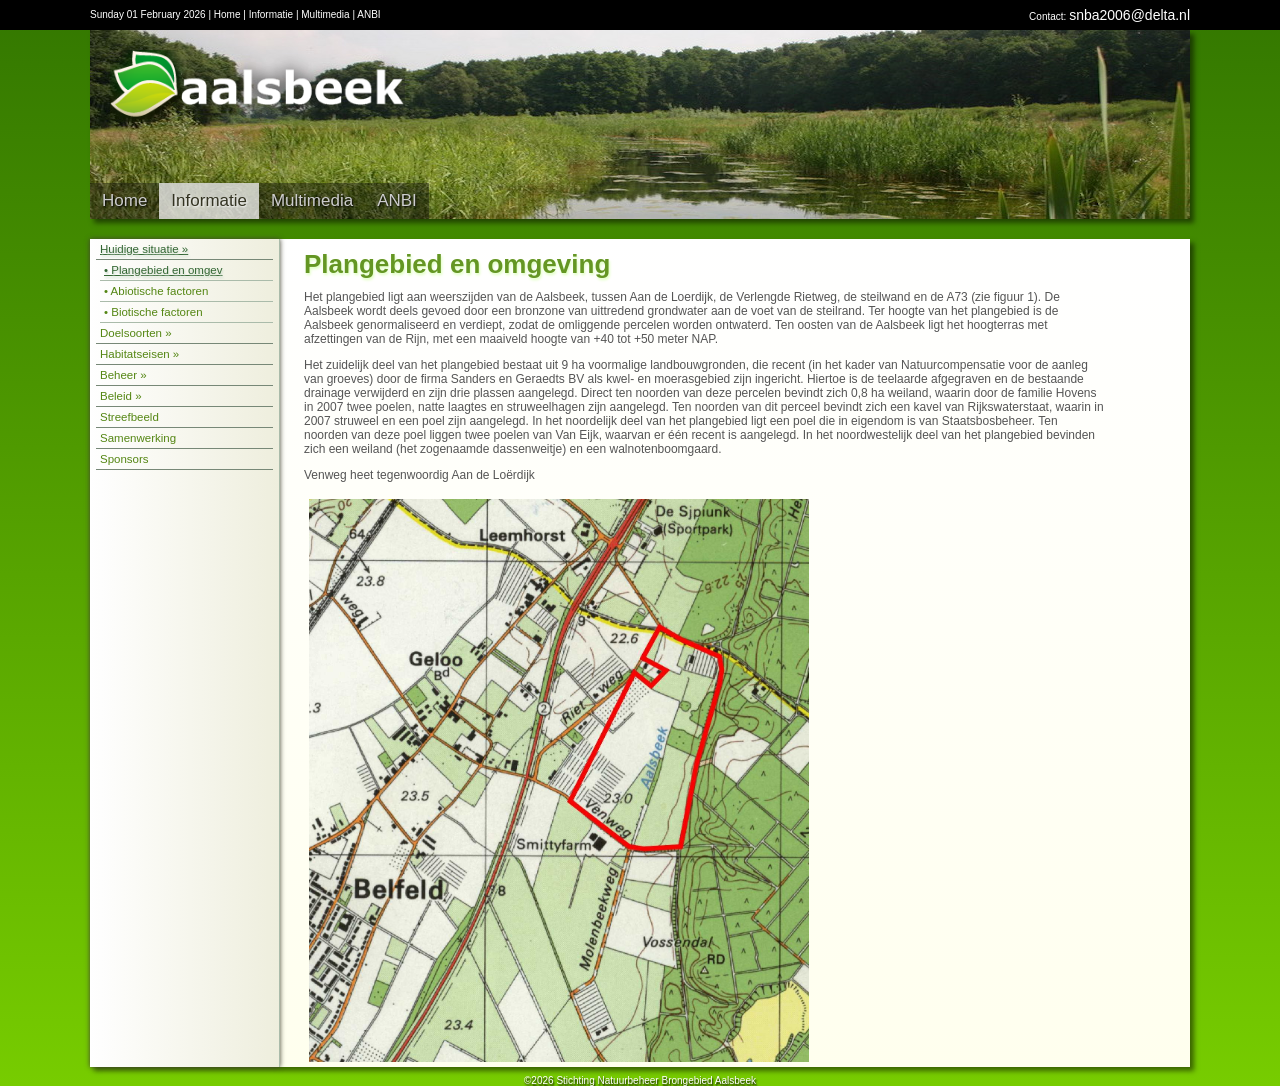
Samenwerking (138, 438)
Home (227, 14)
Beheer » (123, 375)
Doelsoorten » (136, 333)
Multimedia (325, 14)
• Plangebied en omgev (163, 270)
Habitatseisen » (139, 354)
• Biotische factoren (153, 312)
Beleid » (121, 396)
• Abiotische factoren (156, 291)
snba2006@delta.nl (1129, 15)
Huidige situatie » (144, 249)
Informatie (271, 14)
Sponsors (124, 459)
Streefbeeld (129, 417)
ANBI (368, 14)
